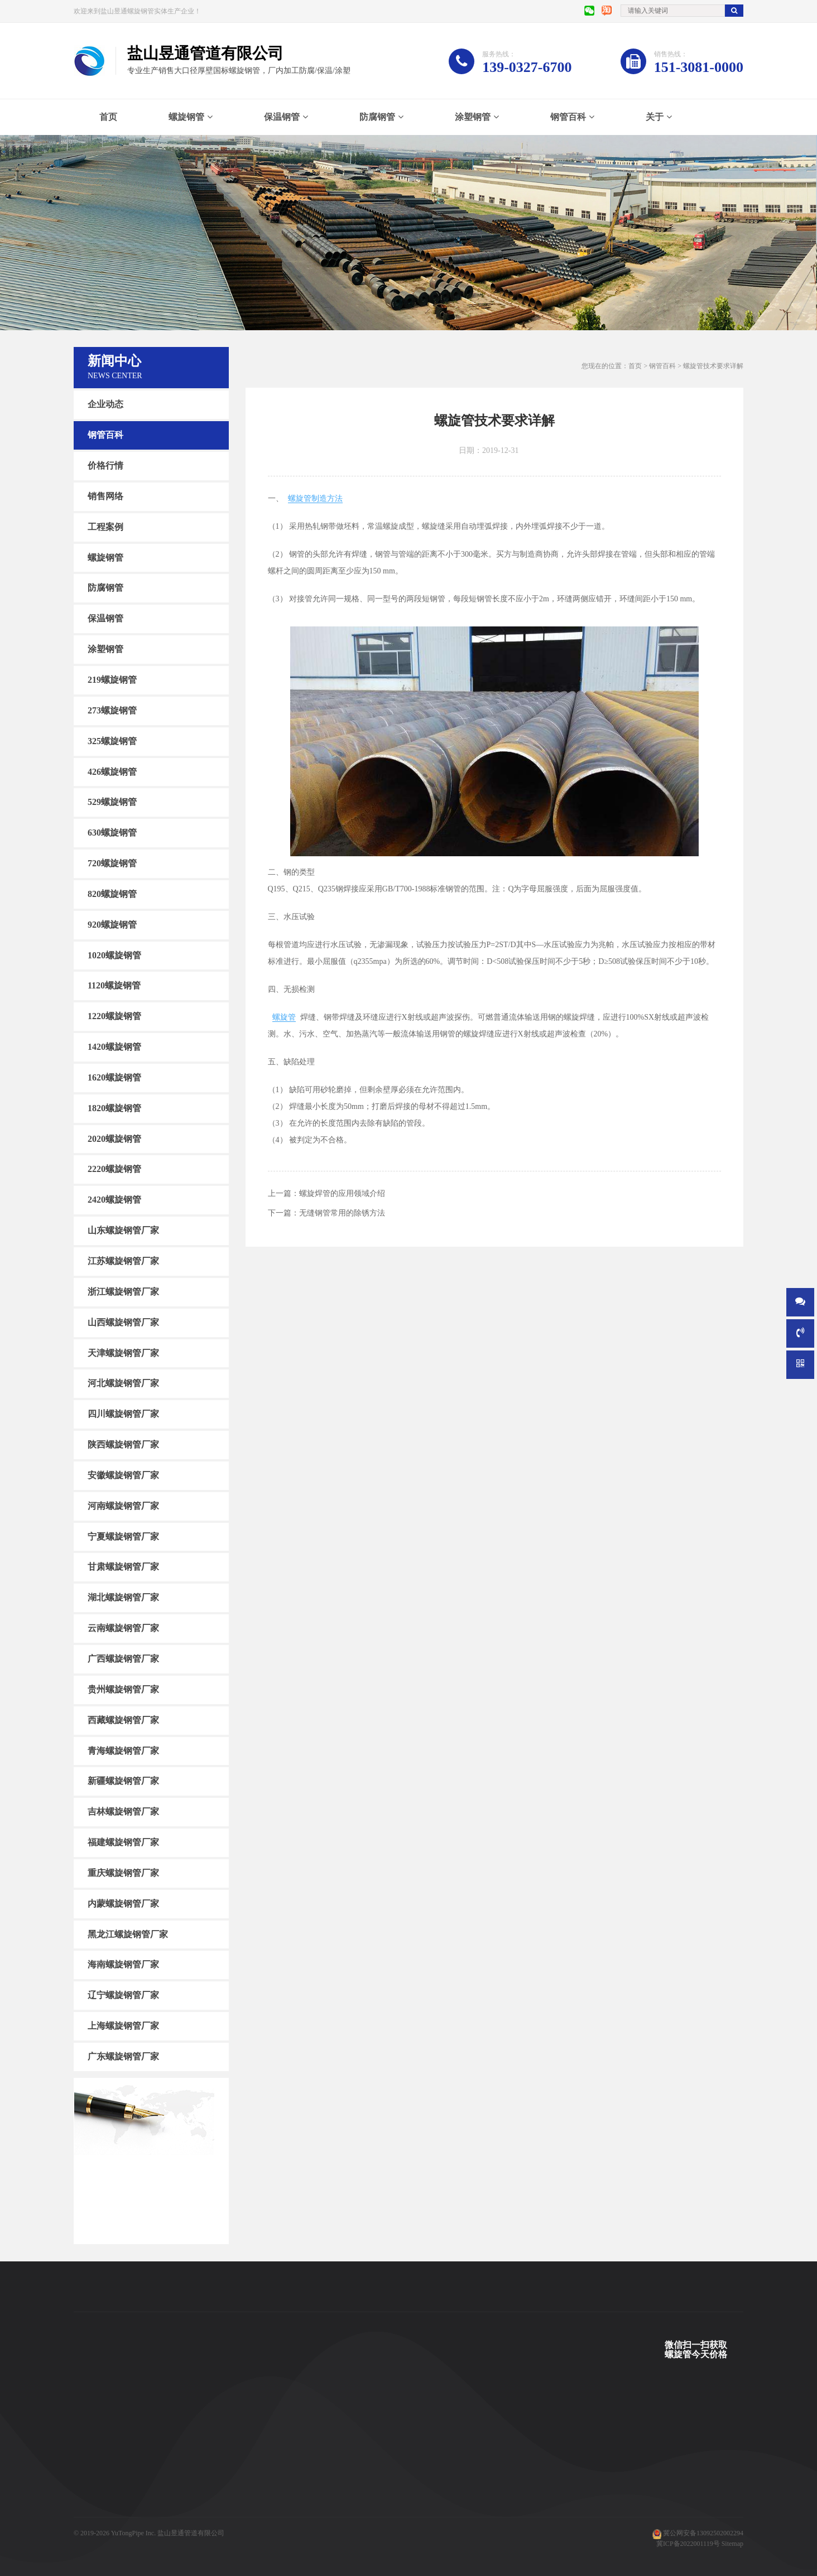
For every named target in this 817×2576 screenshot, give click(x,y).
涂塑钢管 (473, 117)
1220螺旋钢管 (114, 1016)
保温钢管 (282, 117)
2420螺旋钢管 (114, 1199)
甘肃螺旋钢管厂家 (123, 1566)
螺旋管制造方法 (315, 498)
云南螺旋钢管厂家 (123, 1628)
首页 (108, 117)
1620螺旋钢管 (114, 1077)
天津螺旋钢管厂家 (123, 1352)
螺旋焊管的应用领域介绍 (342, 1193)
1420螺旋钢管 (114, 1046)
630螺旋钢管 (112, 832)
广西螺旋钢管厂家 (123, 1658)
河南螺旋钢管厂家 (123, 1506)
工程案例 (105, 527)
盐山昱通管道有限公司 (190, 2533)
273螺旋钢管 (112, 710)
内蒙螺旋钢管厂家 (123, 1903)
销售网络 (105, 496)
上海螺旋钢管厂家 (123, 2025)
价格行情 (105, 465)
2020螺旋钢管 (114, 1138)
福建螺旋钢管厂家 (123, 1842)
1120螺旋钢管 (114, 985)
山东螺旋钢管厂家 (123, 1230)
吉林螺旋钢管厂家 (123, 1811)
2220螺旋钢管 (114, 1169)
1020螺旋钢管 (114, 954)
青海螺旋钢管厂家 (123, 1750)
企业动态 (105, 404)
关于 (655, 117)
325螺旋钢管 (112, 741)
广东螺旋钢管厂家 (123, 2056)
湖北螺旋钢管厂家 (123, 1597)
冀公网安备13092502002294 (703, 2533)
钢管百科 (568, 117)
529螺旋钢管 (112, 802)
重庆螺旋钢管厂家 (123, 1873)
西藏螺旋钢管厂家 (123, 1720)
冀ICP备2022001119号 (688, 2544)
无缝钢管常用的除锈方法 (342, 1213)
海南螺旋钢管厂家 (123, 1964)
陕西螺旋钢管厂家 (123, 1444)
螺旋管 (284, 1017)
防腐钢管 (377, 117)
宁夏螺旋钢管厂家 (123, 1536)
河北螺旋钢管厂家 (123, 1383)
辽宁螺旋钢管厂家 (123, 1995)
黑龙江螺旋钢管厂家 (128, 1933)
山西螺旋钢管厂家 (123, 1322)
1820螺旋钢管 (114, 1108)
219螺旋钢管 (112, 679)
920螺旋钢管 (112, 924)
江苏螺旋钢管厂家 (123, 1261)
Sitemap (732, 2544)
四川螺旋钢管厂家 (123, 1414)
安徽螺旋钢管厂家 (123, 1475)
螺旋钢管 (186, 117)
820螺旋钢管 (112, 894)
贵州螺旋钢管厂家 (123, 1689)
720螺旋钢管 (112, 863)
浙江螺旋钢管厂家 (123, 1291)
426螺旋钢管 (112, 771)
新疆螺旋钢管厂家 (123, 1781)
